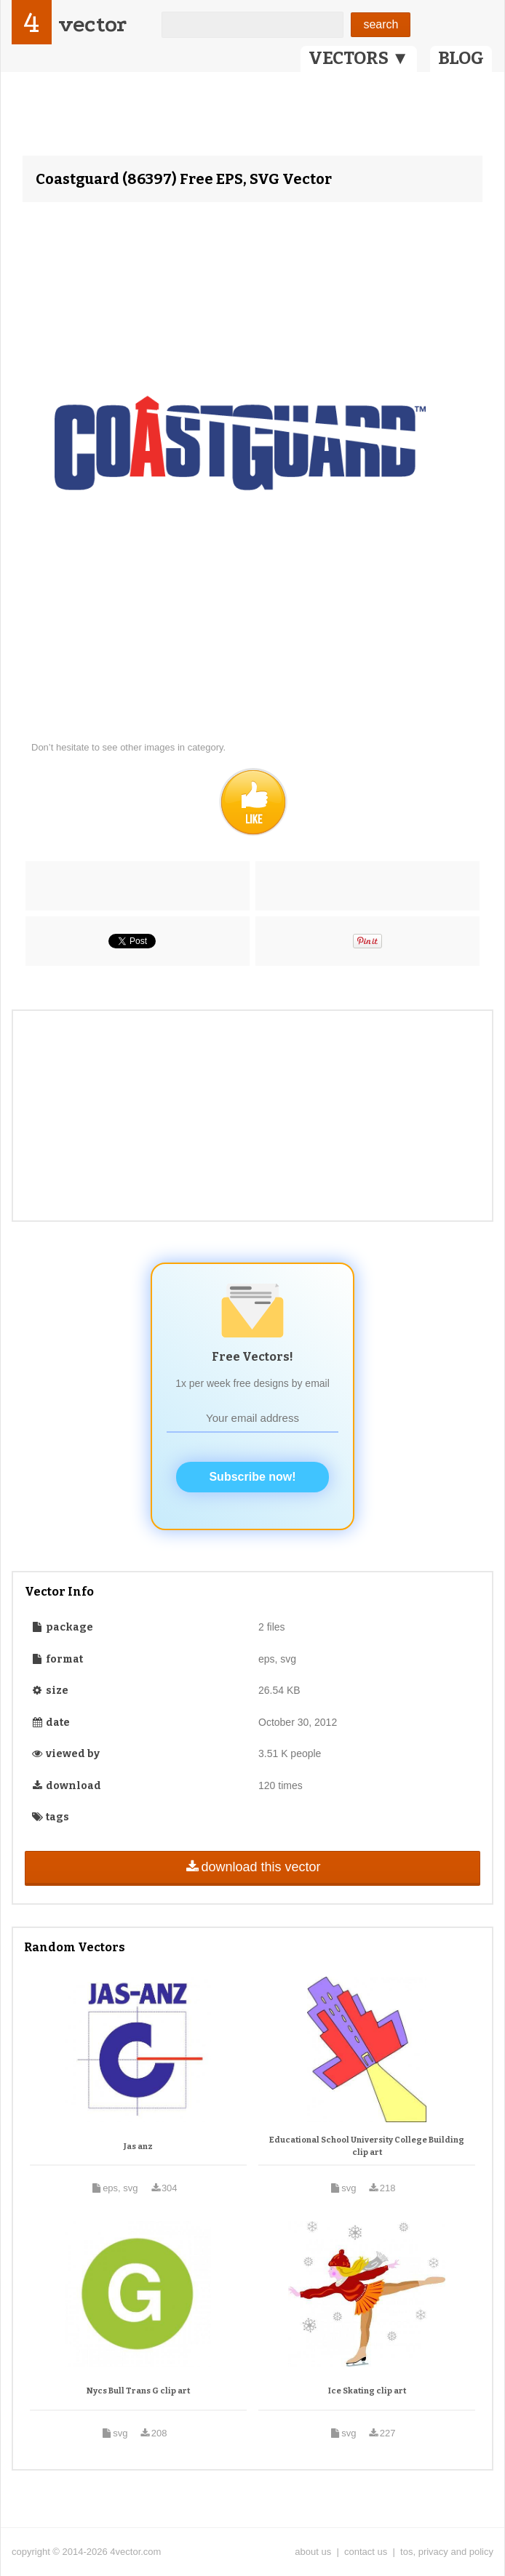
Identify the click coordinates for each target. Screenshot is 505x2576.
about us (313, 2551)
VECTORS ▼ (359, 58)
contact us (365, 2551)
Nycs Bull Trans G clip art (138, 2391)
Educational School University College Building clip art (366, 2146)
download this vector (252, 1867)
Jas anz (138, 2146)
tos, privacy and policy (446, 2551)
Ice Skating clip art (367, 2391)
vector (92, 24)
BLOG (461, 58)
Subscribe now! (252, 1477)
